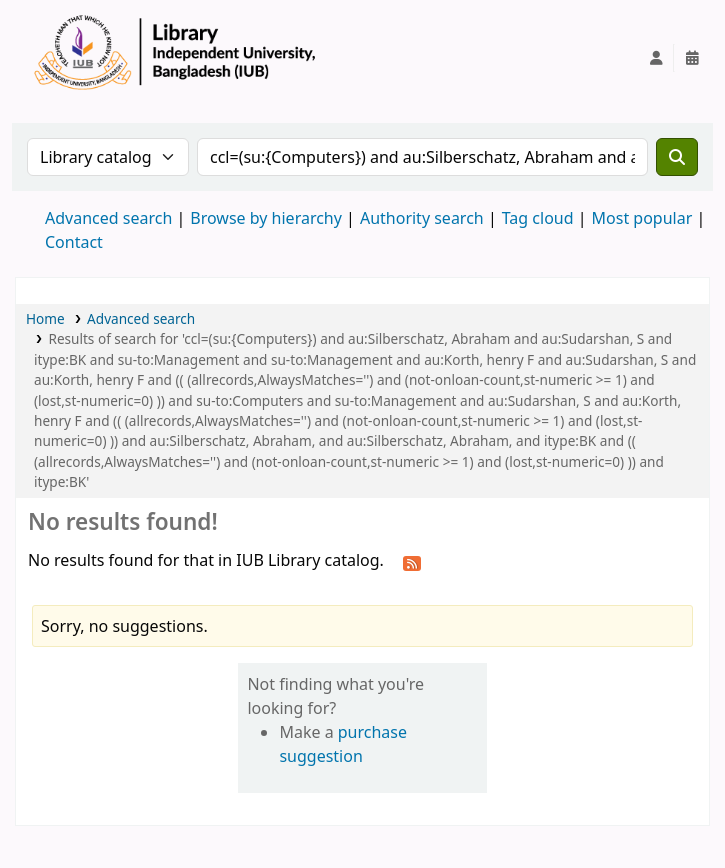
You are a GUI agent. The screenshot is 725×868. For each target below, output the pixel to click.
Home (45, 318)
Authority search (422, 218)
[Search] (677, 157)
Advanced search (108, 218)
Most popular (642, 218)
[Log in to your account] (656, 58)
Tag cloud (538, 218)
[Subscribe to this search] (412, 562)
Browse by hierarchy (266, 218)
